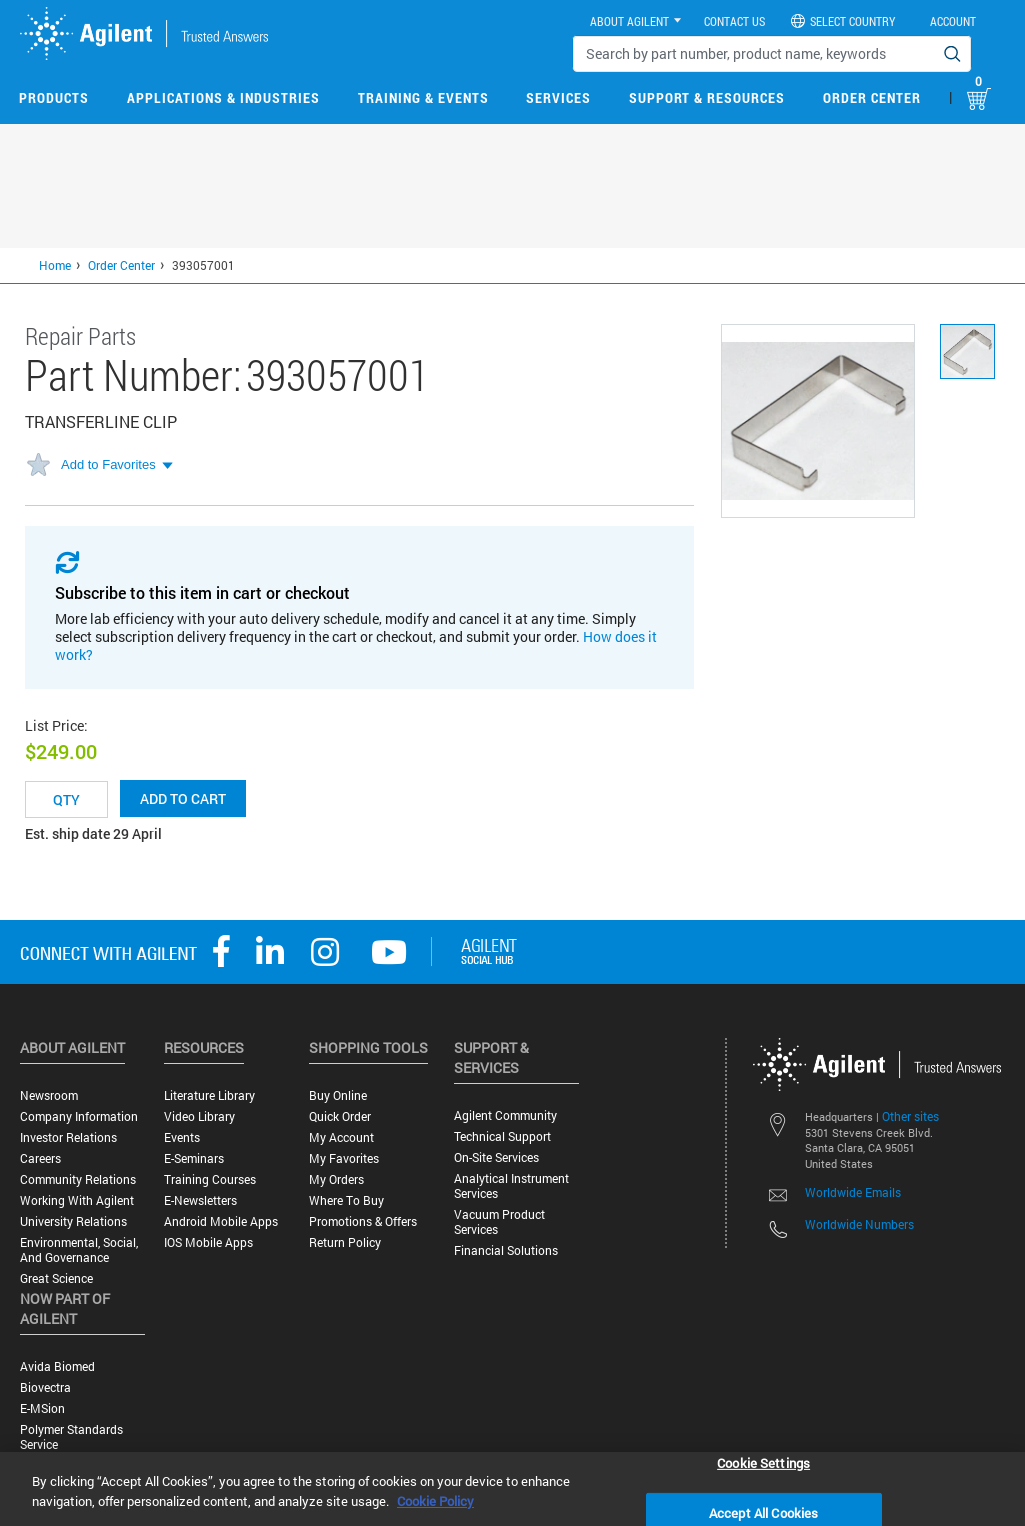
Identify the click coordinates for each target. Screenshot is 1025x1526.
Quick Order (340, 1116)
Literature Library (209, 1095)
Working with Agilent (77, 1200)
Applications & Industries (223, 97)
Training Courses (210, 1179)
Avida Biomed (57, 1366)
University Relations (73, 1221)
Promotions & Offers (363, 1221)
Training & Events (423, 97)
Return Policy (345, 1242)
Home (55, 265)
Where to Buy (346, 1200)
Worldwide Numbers (859, 1224)
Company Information (79, 1116)
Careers (40, 1158)
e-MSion (42, 1408)
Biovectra (45, 1387)
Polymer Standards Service (71, 1437)
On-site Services (496, 1157)
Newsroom (49, 1095)
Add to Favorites (108, 464)
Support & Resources (707, 97)
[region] (512, 1489)
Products (54, 97)
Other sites (910, 1116)
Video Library (199, 1116)
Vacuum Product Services (499, 1222)
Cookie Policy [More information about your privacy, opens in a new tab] (435, 1501)
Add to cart (183, 798)
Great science (56, 1278)
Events (182, 1137)
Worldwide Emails (853, 1192)
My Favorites (344, 1158)
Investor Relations (68, 1137)
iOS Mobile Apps (208, 1242)
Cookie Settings (763, 1462)
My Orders (336, 1179)
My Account (341, 1137)
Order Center (872, 97)
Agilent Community (505, 1115)
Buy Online (338, 1095)
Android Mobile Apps (221, 1221)
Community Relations (78, 1179)
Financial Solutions (506, 1250)
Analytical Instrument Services (511, 1186)
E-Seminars (194, 1158)
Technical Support (502, 1136)
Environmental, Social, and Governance (79, 1250)
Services (558, 97)
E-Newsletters (200, 1200)
